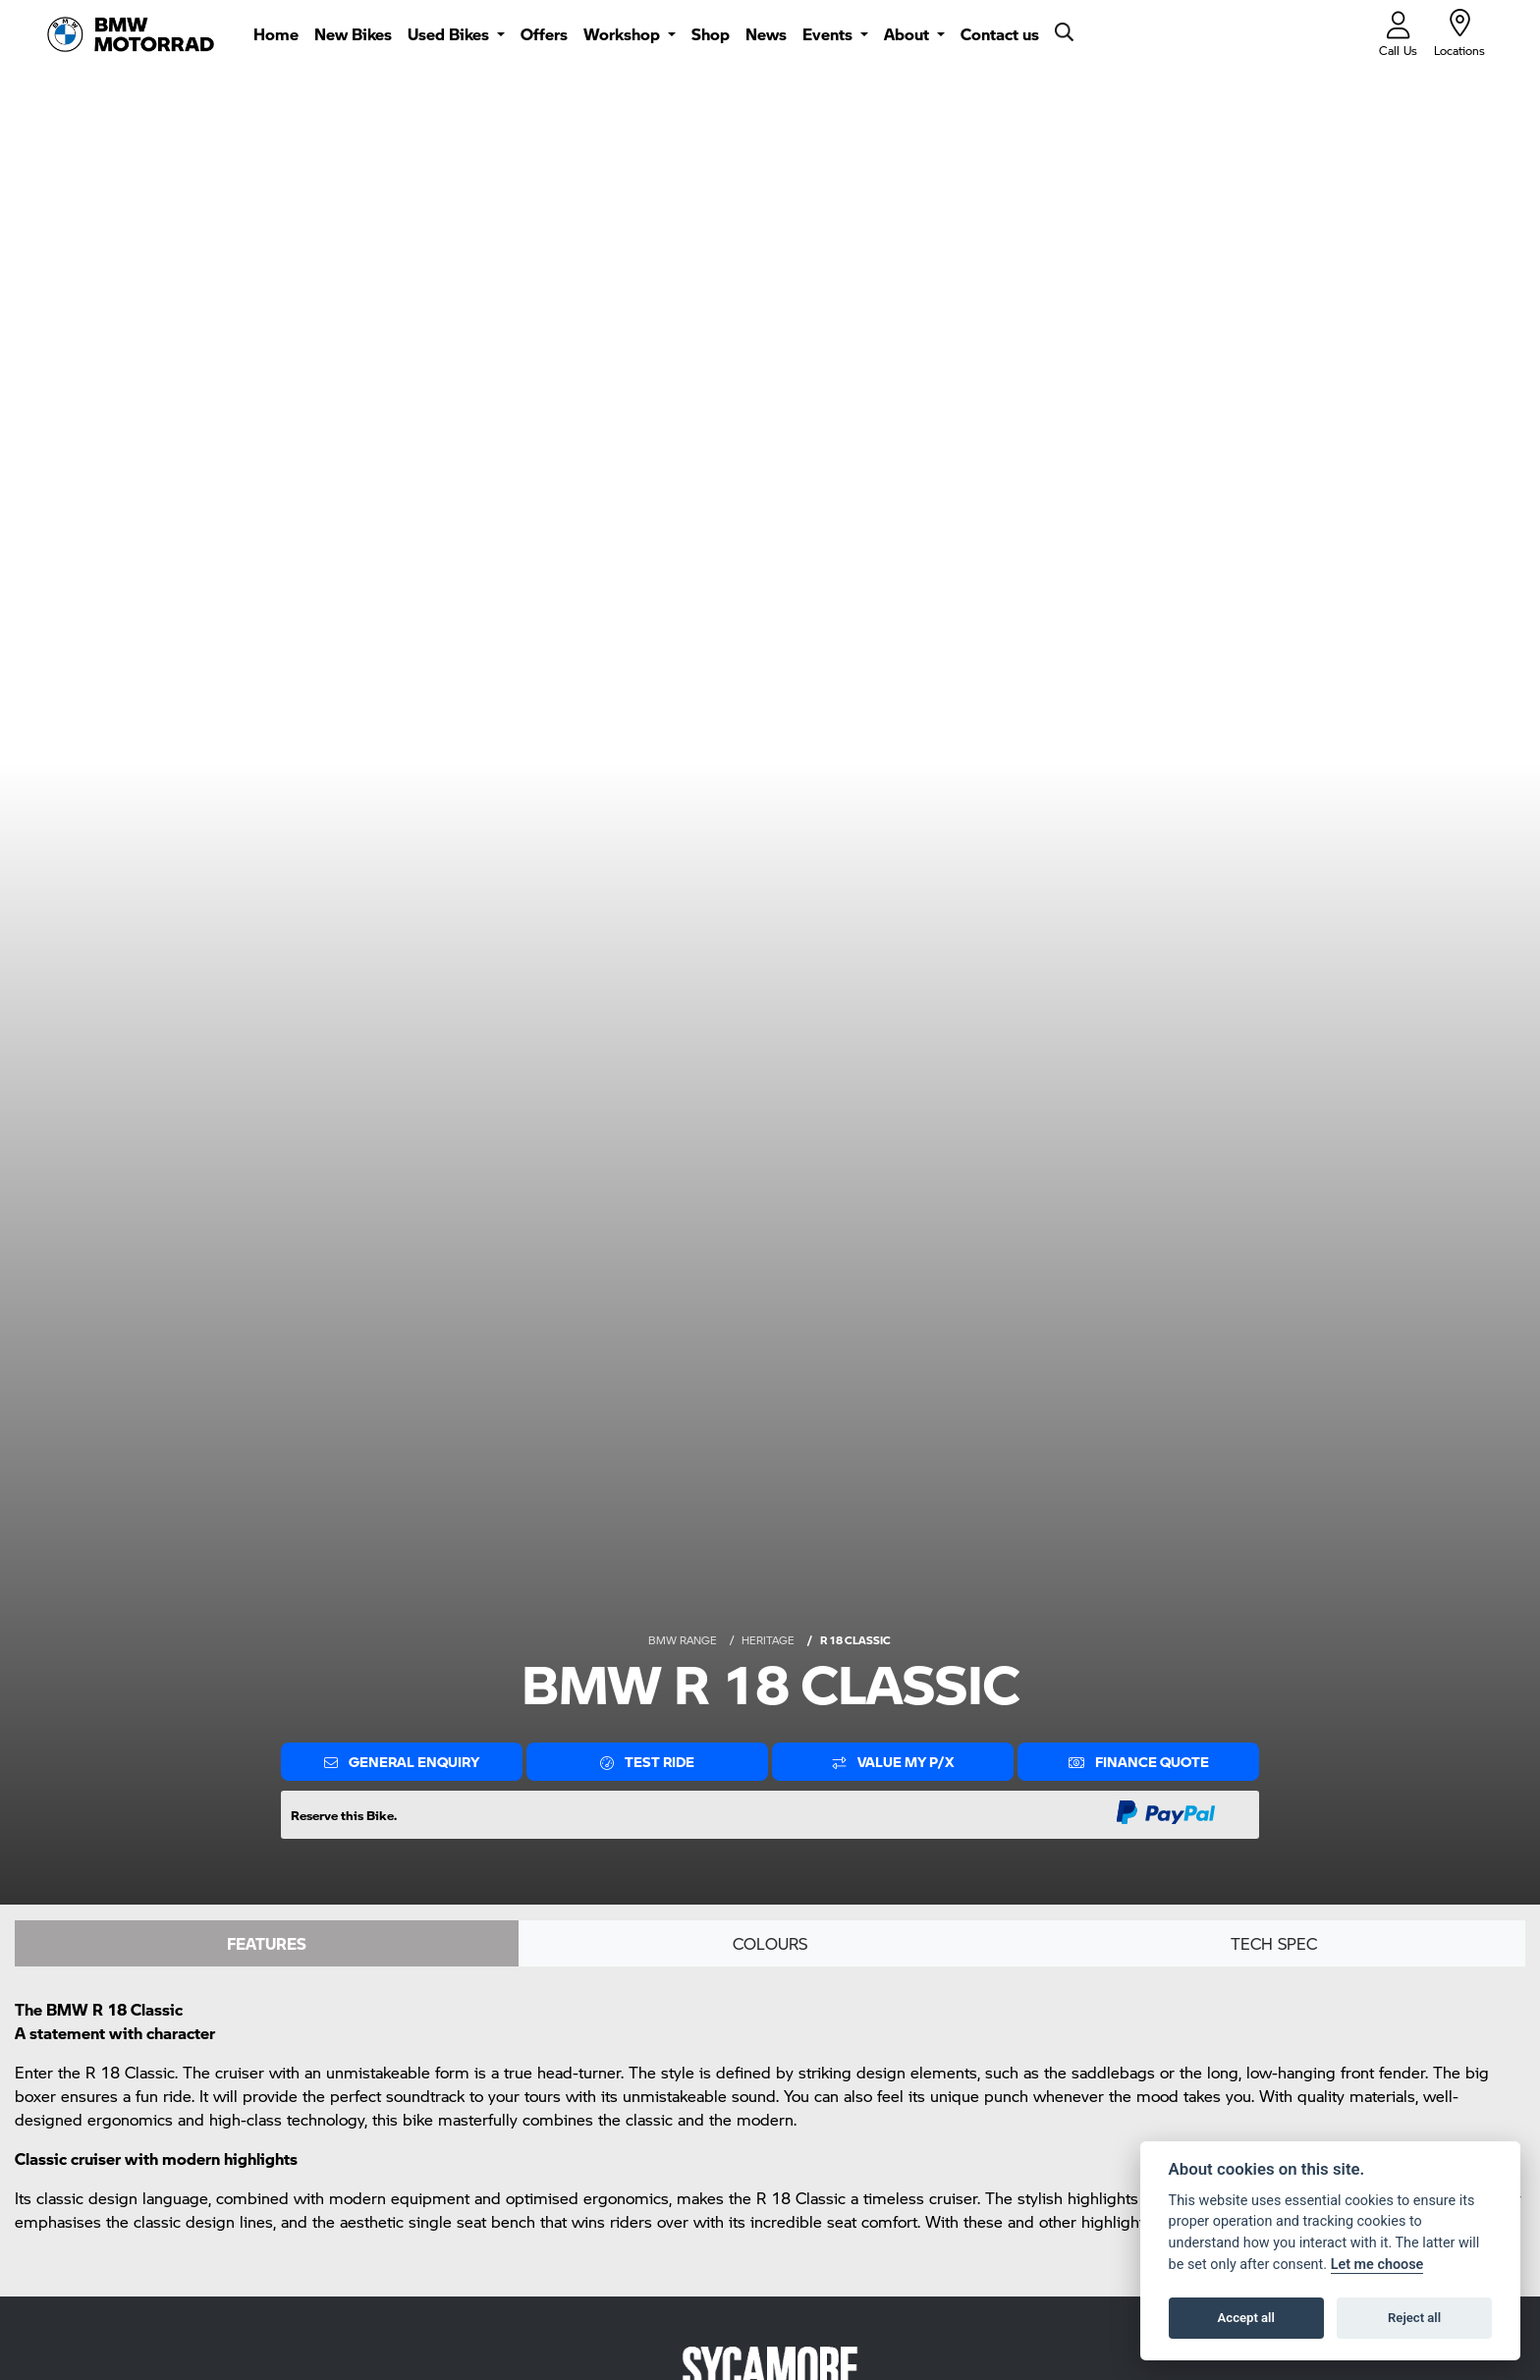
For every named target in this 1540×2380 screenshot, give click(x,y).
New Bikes (353, 34)
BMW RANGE (682, 1640)
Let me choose (1377, 2264)
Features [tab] (266, 1943)
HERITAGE (768, 1640)
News (766, 34)
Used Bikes (450, 34)
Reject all (1414, 2317)
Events (829, 34)
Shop (710, 34)
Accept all (1246, 2317)
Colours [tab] (770, 1943)
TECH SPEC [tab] (1274, 1943)
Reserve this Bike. (344, 1814)
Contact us (1000, 34)
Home (276, 34)
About (908, 34)
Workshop (623, 34)
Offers (544, 34)
